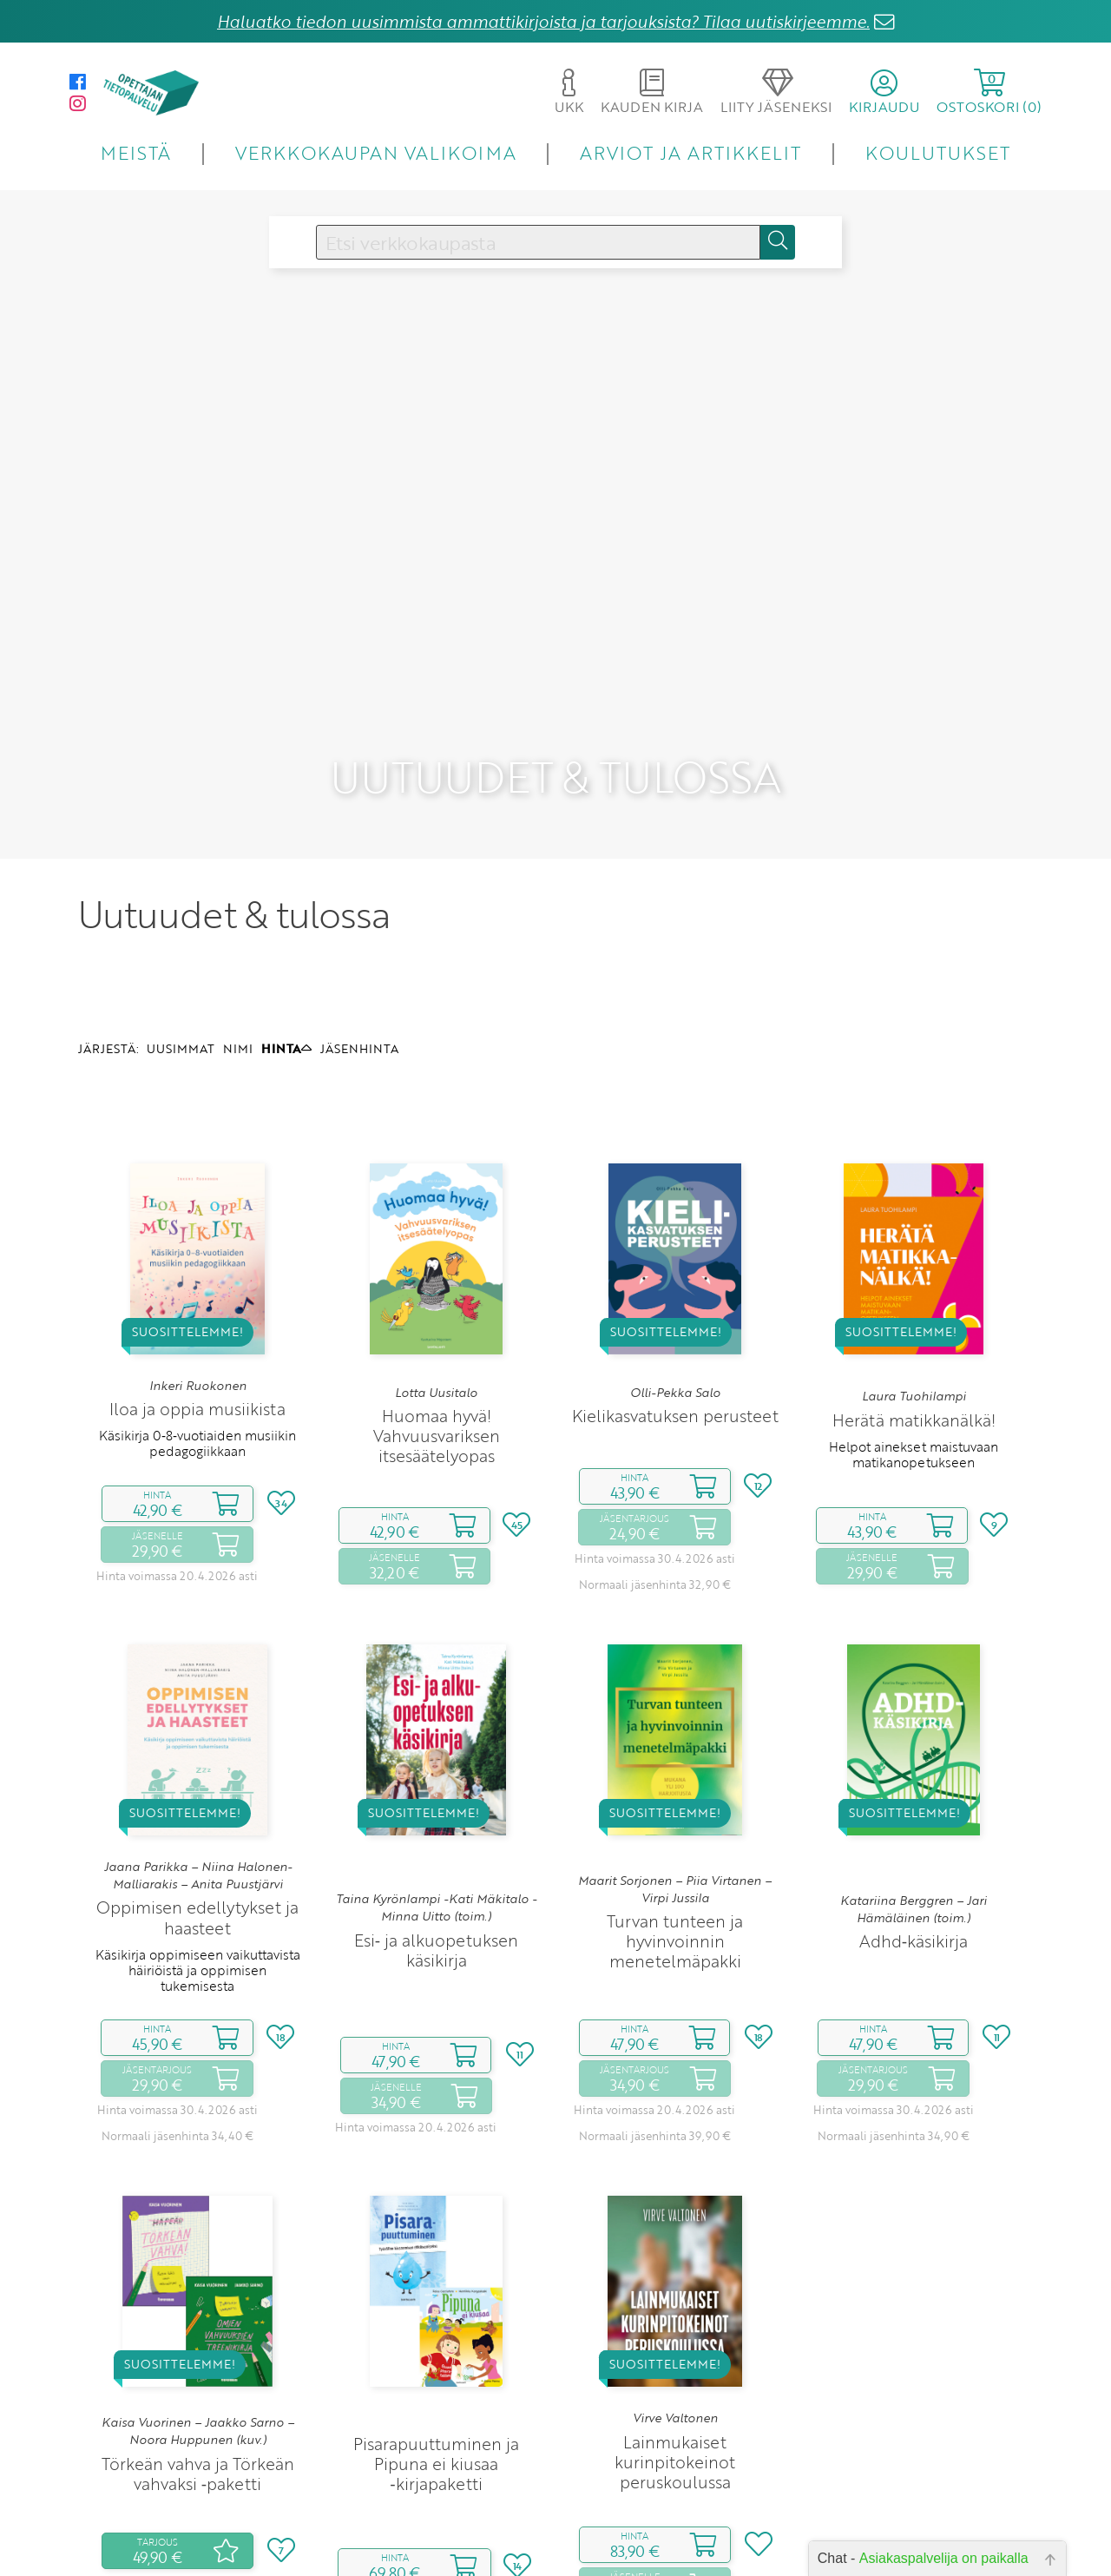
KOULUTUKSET (937, 152)
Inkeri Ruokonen (198, 1258)
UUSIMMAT (180, 921)
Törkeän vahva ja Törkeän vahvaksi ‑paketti (198, 2346)
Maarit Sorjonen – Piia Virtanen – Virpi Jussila (675, 1761)
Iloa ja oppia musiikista (197, 1281)
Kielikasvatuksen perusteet (675, 1289)
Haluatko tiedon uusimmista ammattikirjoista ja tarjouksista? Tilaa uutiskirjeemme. (543, 21)
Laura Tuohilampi (914, 1269)
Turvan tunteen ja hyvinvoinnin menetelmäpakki (675, 1814)
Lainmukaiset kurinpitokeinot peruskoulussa (675, 2334)
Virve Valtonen (675, 2290)
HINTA (286, 921)
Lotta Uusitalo (436, 1265)
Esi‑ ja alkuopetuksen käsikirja (436, 1822)
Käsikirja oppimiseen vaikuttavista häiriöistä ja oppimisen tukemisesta (197, 1843)
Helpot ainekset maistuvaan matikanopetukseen (913, 1326)
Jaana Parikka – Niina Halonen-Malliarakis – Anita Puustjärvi (198, 1747)
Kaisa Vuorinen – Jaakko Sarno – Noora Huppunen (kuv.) (198, 2303)
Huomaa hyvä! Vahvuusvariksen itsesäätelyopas (436, 1308)
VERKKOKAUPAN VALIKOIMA (375, 152)
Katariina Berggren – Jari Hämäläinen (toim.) (913, 1781)
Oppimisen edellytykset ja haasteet (197, 1790)
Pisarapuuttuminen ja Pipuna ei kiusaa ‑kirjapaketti (436, 2336)
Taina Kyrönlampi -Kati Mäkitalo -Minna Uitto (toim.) (436, 1779)
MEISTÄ (136, 152)
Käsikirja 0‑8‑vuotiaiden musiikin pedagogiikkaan (197, 1315)
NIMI (238, 921)
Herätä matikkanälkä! (914, 1292)
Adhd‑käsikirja (913, 1814)
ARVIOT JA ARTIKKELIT (690, 152)
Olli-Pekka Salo (675, 1265)
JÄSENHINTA (359, 921)
